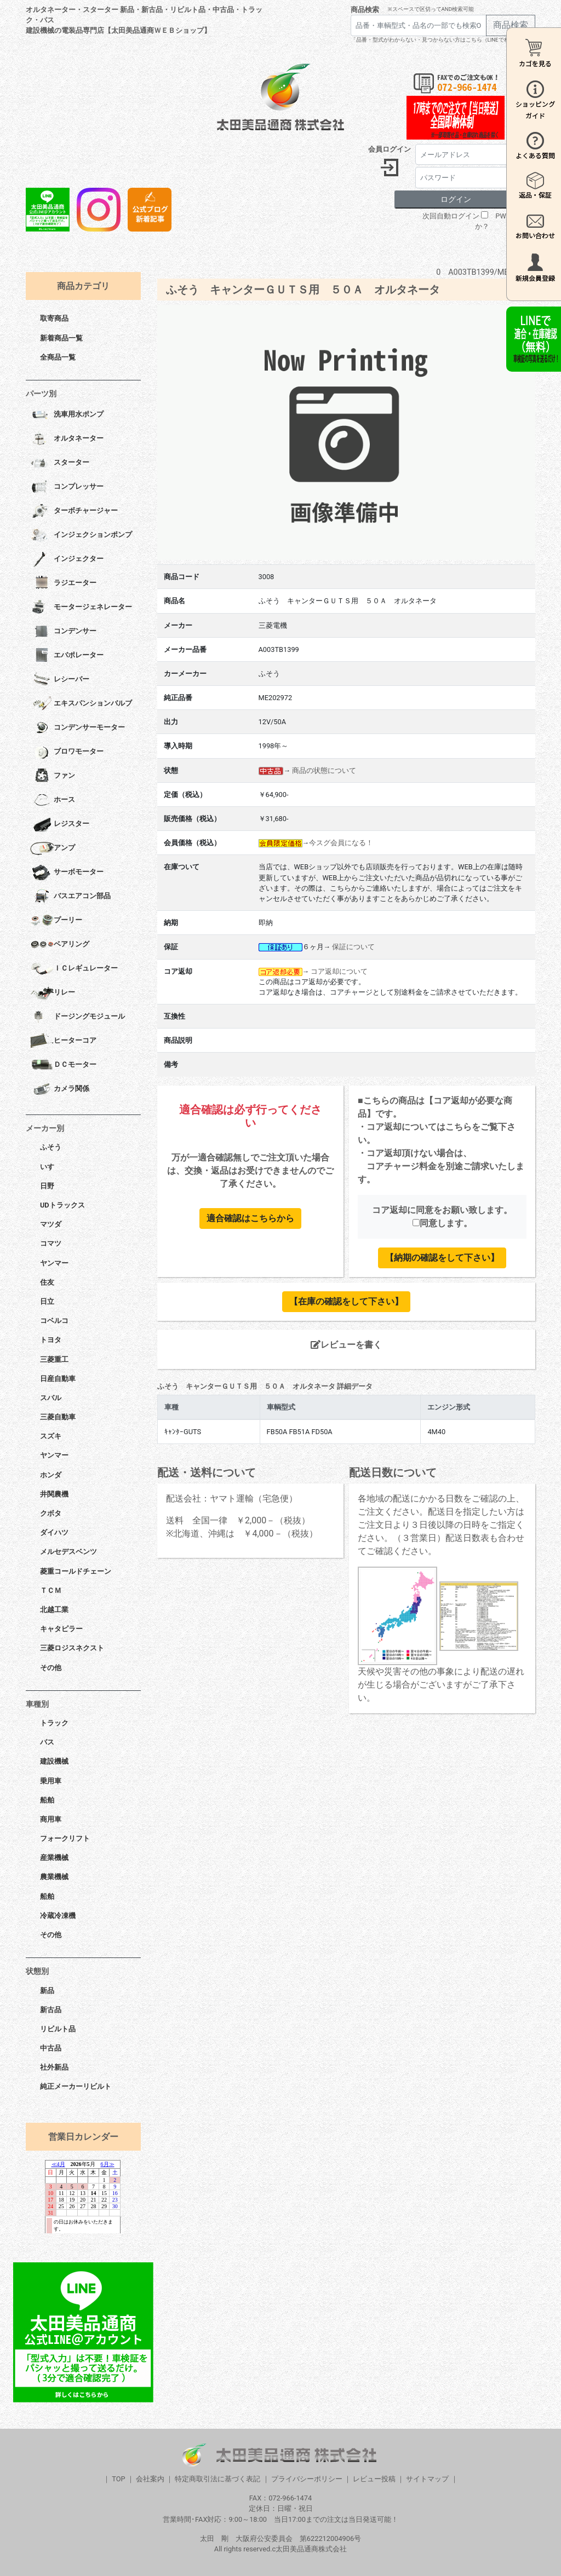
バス (47, 1742)
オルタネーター (67, 439)
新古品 (50, 2010)
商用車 (50, 1819)
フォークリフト (65, 1838)
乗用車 (50, 1781)
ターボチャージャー (74, 511)
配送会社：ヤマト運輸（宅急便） (231, 1498)
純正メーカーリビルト (75, 2086)
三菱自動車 (58, 1417)
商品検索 (365, 9)
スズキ (50, 1436)
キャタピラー (61, 1629)
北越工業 (54, 1609)
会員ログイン (389, 149)
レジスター (59, 824)
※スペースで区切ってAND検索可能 (431, 9)
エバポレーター (67, 655)
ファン (52, 776)
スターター (59, 463)
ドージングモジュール (77, 1017)
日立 (47, 1301)
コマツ (50, 1243)
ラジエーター (63, 583)
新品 (47, 1990)
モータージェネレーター (81, 607)
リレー (52, 993)
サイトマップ (427, 2479)
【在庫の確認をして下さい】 (346, 1301)
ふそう (50, 1147)
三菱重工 (54, 1359)
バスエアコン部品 (70, 896)
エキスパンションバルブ (81, 704)
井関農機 (54, 1494)
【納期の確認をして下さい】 (442, 1257)
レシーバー (59, 680)
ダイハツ (54, 1532)
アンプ (52, 848)
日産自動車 (58, 1378)
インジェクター (67, 559)
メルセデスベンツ (68, 1551)
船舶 (47, 1800)
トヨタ (50, 1340)
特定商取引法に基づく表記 (217, 2479)
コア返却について (339, 971)
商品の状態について (324, 770)
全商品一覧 (58, 357)
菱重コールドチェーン (75, 1571)
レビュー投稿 (374, 2479)
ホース (52, 800)
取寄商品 (54, 318)
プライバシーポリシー (306, 2479)
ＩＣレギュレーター (74, 969)
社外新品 (54, 2067)
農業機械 (54, 1877)
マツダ (50, 1224)
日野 (47, 1186)
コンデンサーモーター (77, 728)
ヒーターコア (63, 1041)
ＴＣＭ (50, 1590)
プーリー (56, 920)
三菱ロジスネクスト (72, 1648)
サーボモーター (67, 872)
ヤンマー (54, 1263)
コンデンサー (63, 631)
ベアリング (59, 944)
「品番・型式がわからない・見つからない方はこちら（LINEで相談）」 (438, 40)
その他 (50, 1668)
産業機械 (54, 1857)
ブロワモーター (67, 752)
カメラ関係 (59, 1089)
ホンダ (50, 1475)
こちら (458, 1127)
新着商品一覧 (61, 338)
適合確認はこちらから (250, 1218)
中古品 (50, 2048)
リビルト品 (58, 2029)
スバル (50, 1398)
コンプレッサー (67, 487)
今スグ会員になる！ (341, 843)
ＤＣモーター (63, 1065)
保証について (353, 947)
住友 (47, 1282)
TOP (118, 2479)
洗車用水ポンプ (67, 415)
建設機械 (54, 1761)
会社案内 (150, 2479)
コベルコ (54, 1320)
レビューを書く (346, 1344)
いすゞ (50, 1167)
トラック (54, 1723)
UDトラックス (62, 1205)
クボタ (50, 1513)
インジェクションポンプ (81, 535)
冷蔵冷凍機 (58, 1915)
